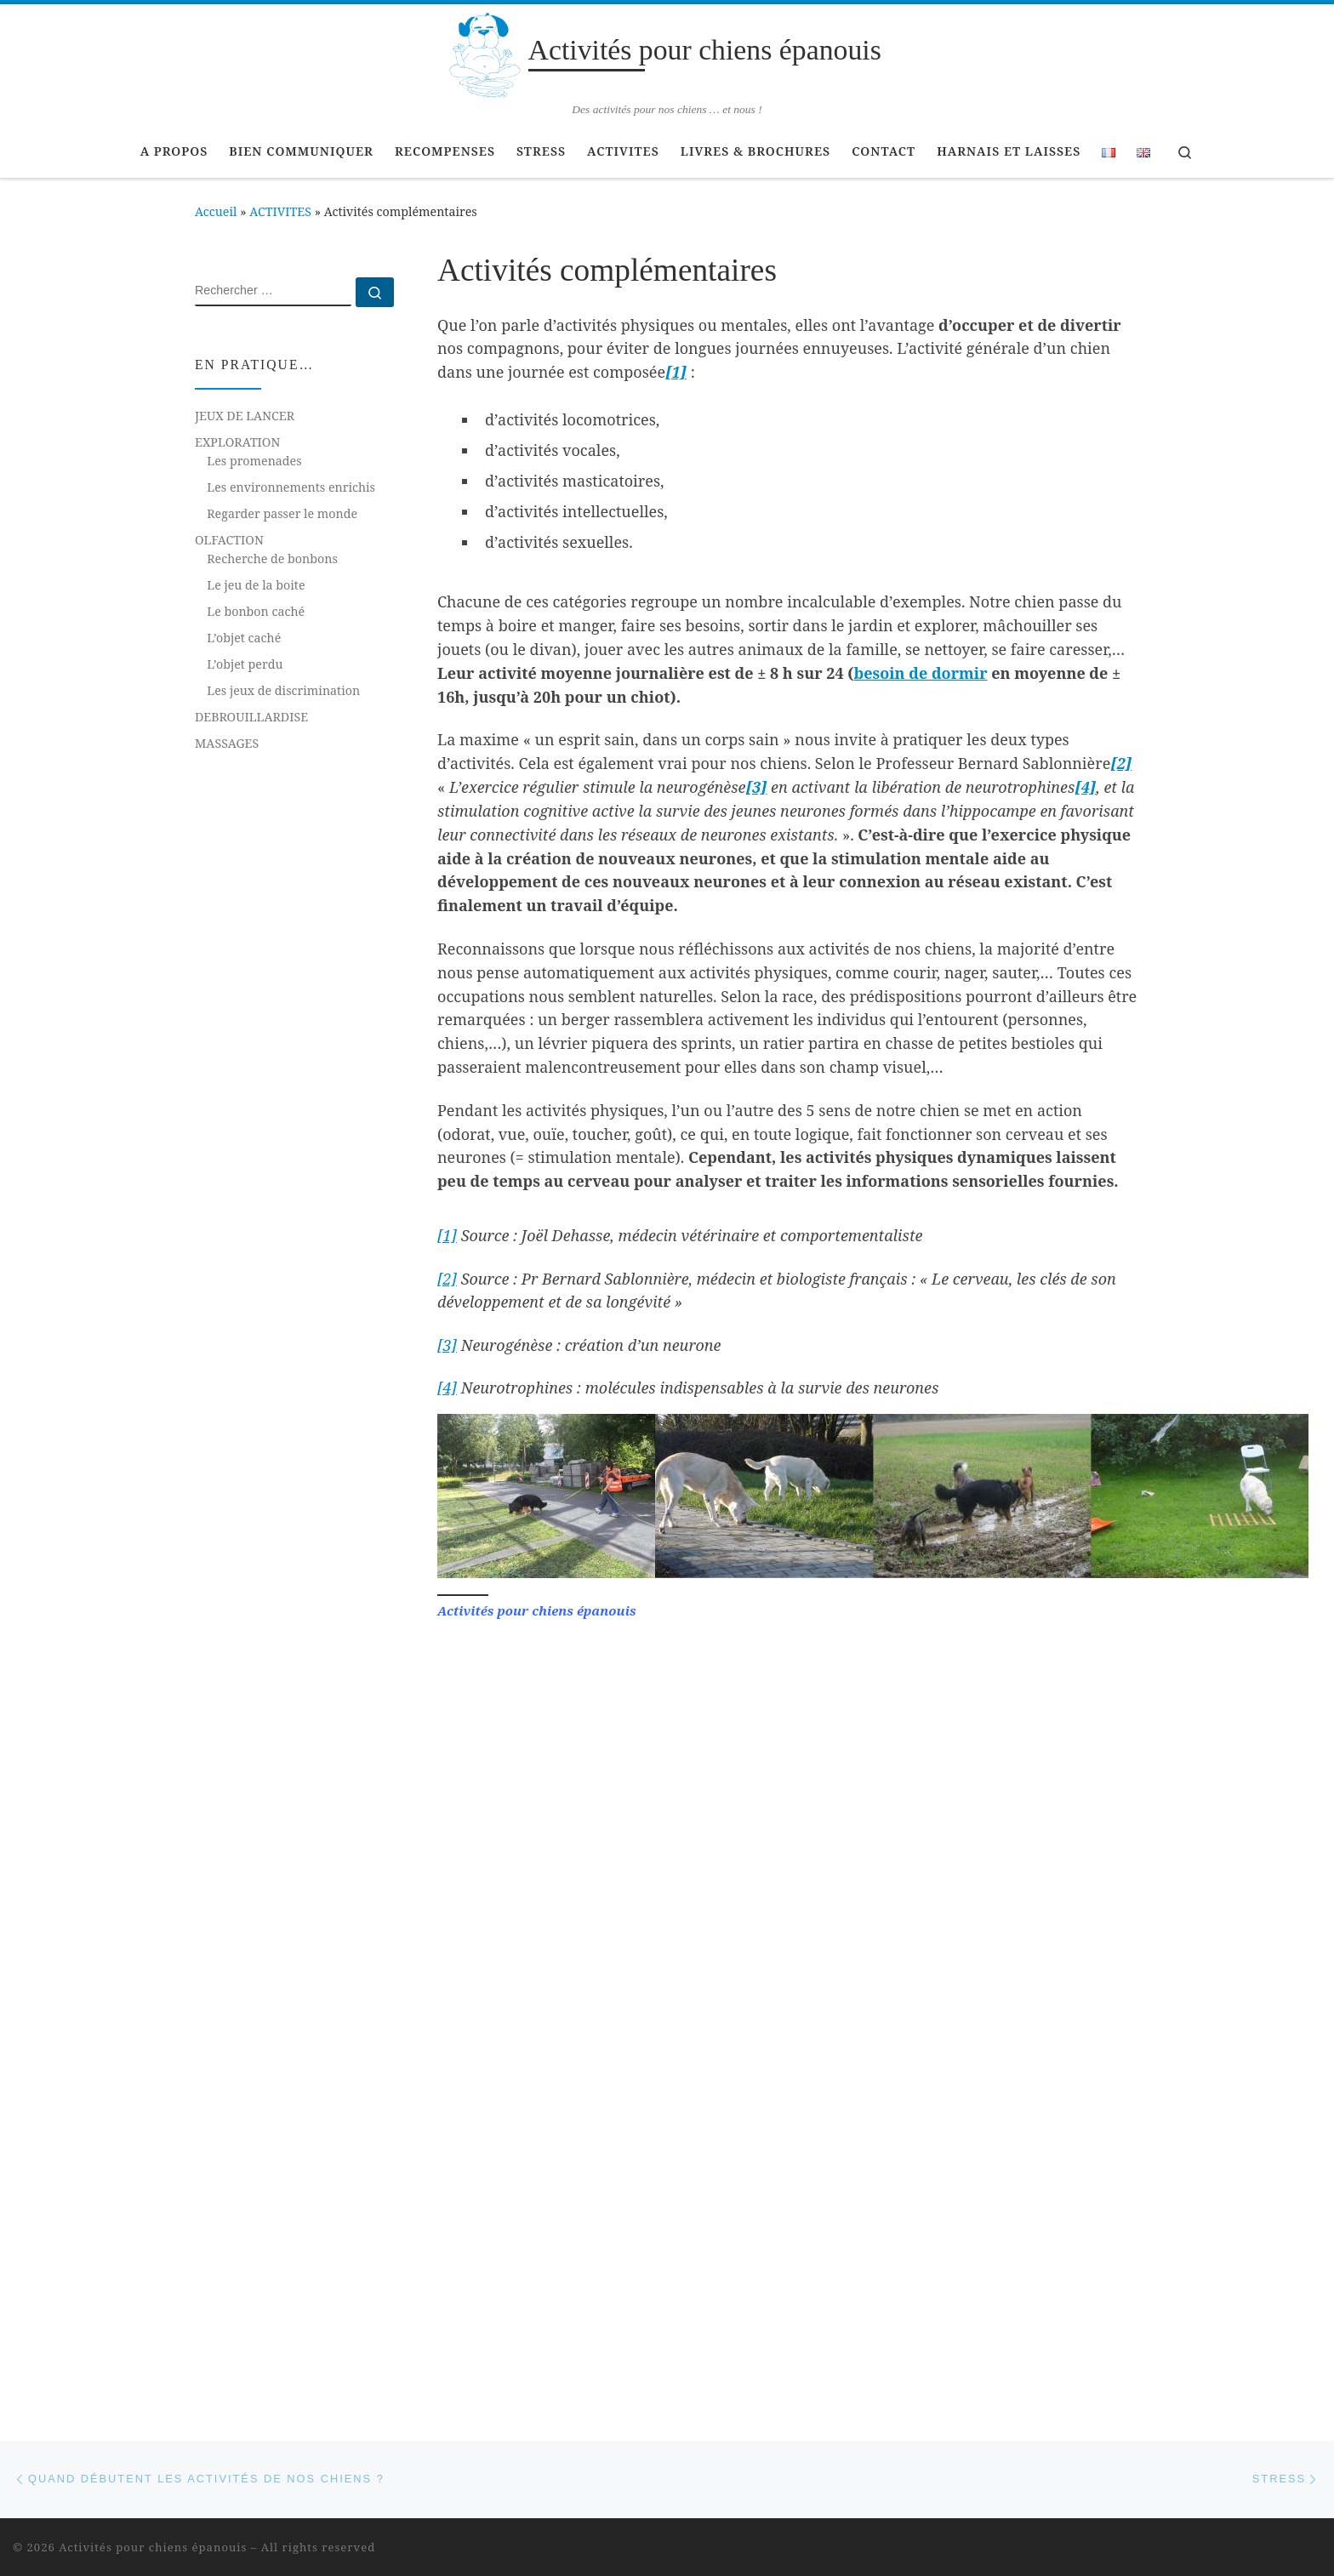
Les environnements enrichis (291, 487)
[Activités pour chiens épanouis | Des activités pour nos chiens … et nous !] (484, 52)
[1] (676, 372)
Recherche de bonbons (272, 558)
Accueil (216, 211)
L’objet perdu (244, 664)
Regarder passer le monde (282, 513)
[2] (1121, 763)
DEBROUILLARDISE (251, 717)
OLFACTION (229, 540)
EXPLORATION (237, 442)
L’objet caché (244, 638)
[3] (447, 1345)
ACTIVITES (280, 211)
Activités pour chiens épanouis (153, 1840)
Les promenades (254, 461)
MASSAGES (227, 743)
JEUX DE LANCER (244, 415)
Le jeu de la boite (256, 585)
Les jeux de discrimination (283, 690)
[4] (447, 1387)
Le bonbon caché (256, 611)
